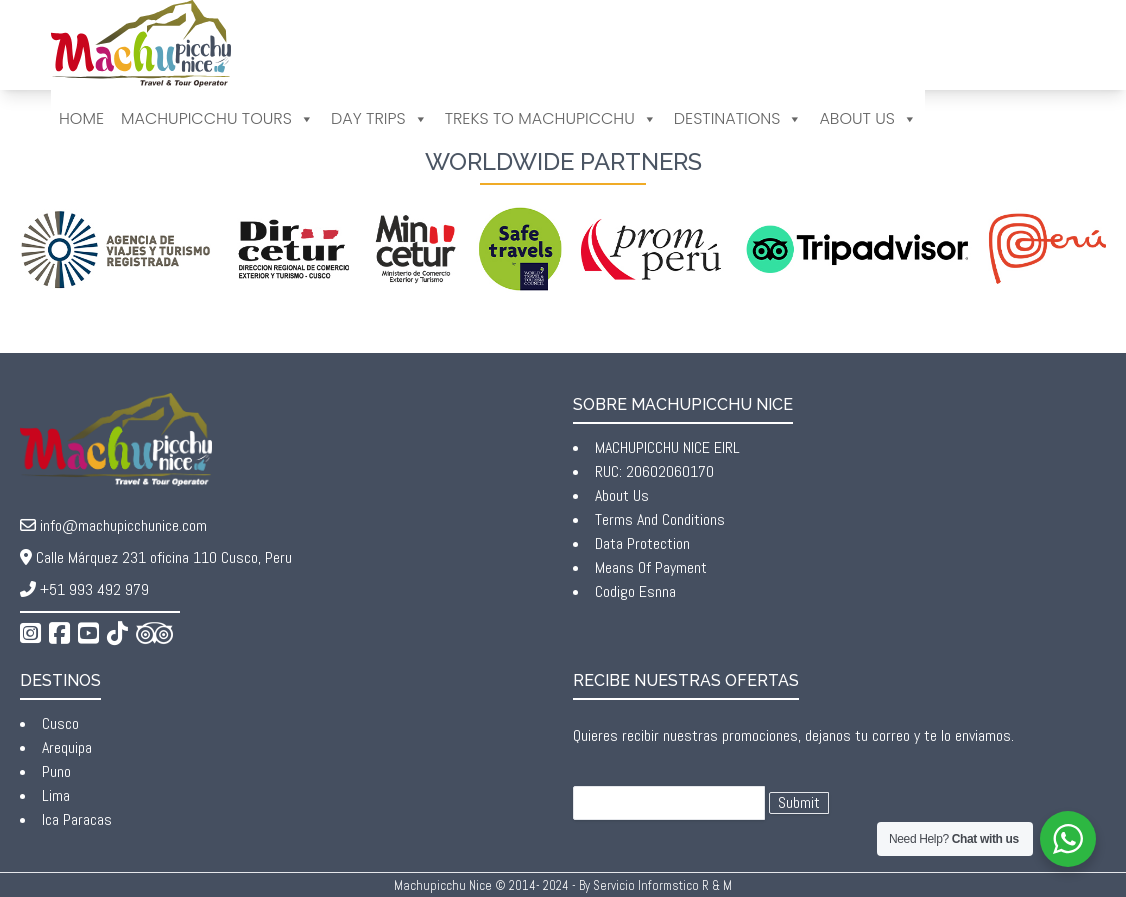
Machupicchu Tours (217, 119)
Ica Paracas (77, 819)
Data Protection (642, 543)
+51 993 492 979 (94, 589)
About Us (622, 495)
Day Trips (379, 119)
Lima (56, 795)
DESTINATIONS (738, 119)
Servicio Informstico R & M (662, 885)
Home (81, 118)
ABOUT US (868, 119)
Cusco (60, 723)
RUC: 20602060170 (654, 471)
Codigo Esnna (635, 591)
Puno (56, 771)
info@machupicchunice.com (123, 525)
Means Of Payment (651, 567)
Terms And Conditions (660, 519)
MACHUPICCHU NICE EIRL (667, 447)
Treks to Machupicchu (551, 119)
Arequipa (67, 747)
